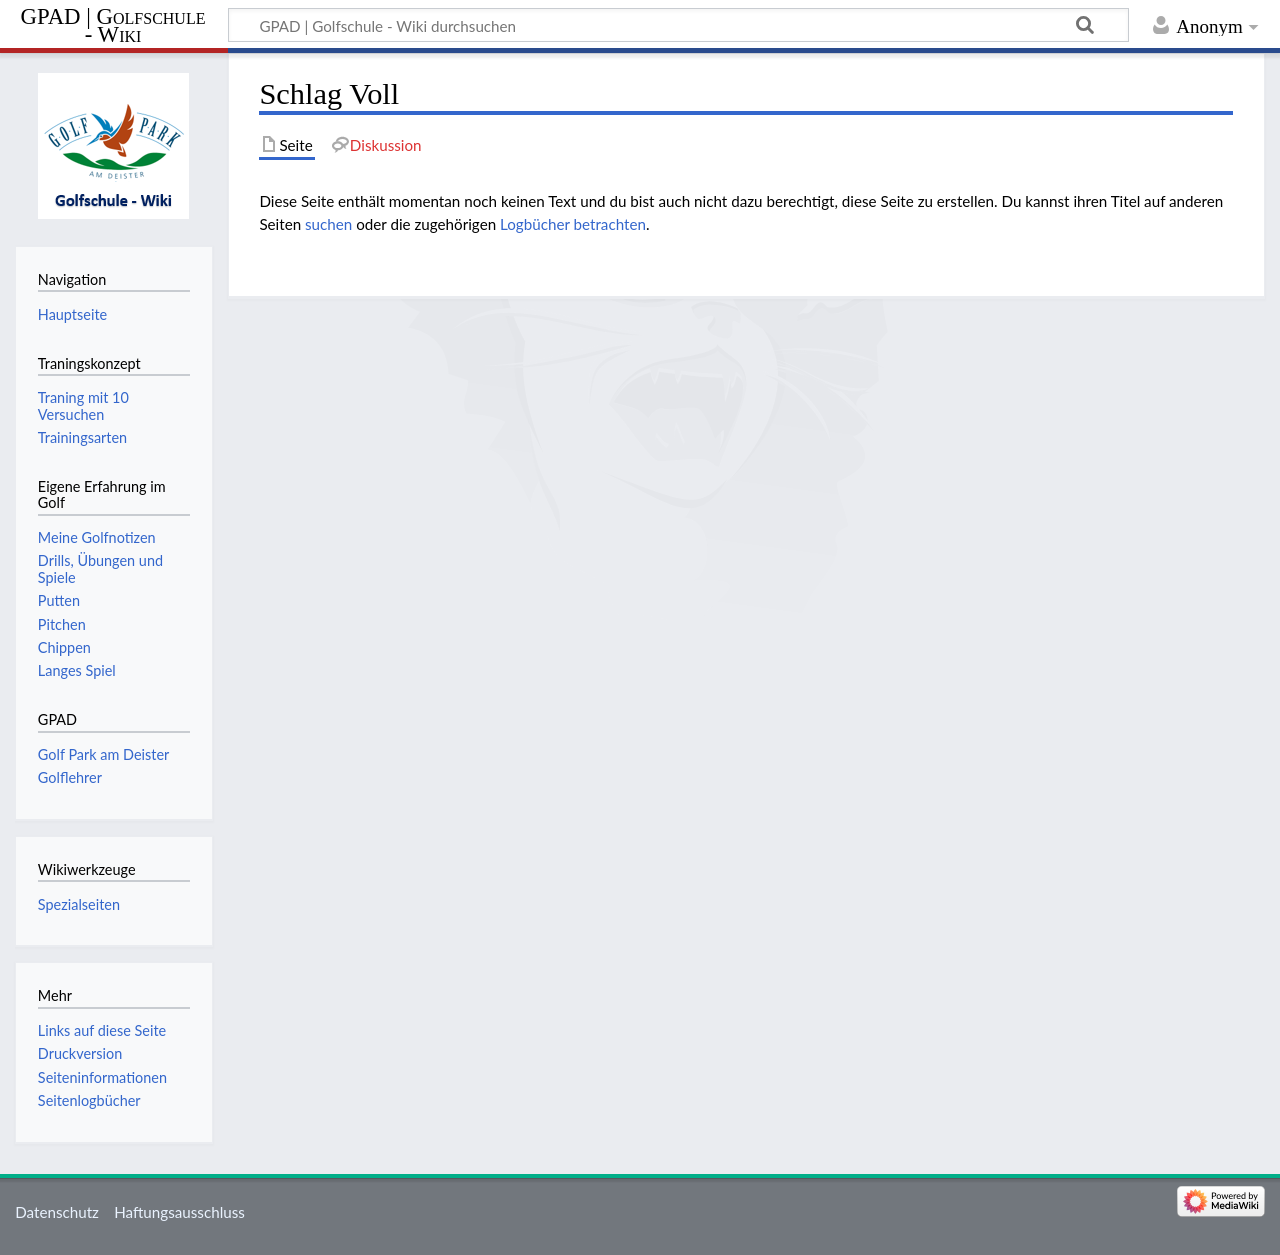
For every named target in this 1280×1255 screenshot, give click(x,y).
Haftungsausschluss (179, 1212)
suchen (328, 224)
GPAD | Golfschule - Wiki (113, 26)
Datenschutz (57, 1212)
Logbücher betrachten (573, 224)
